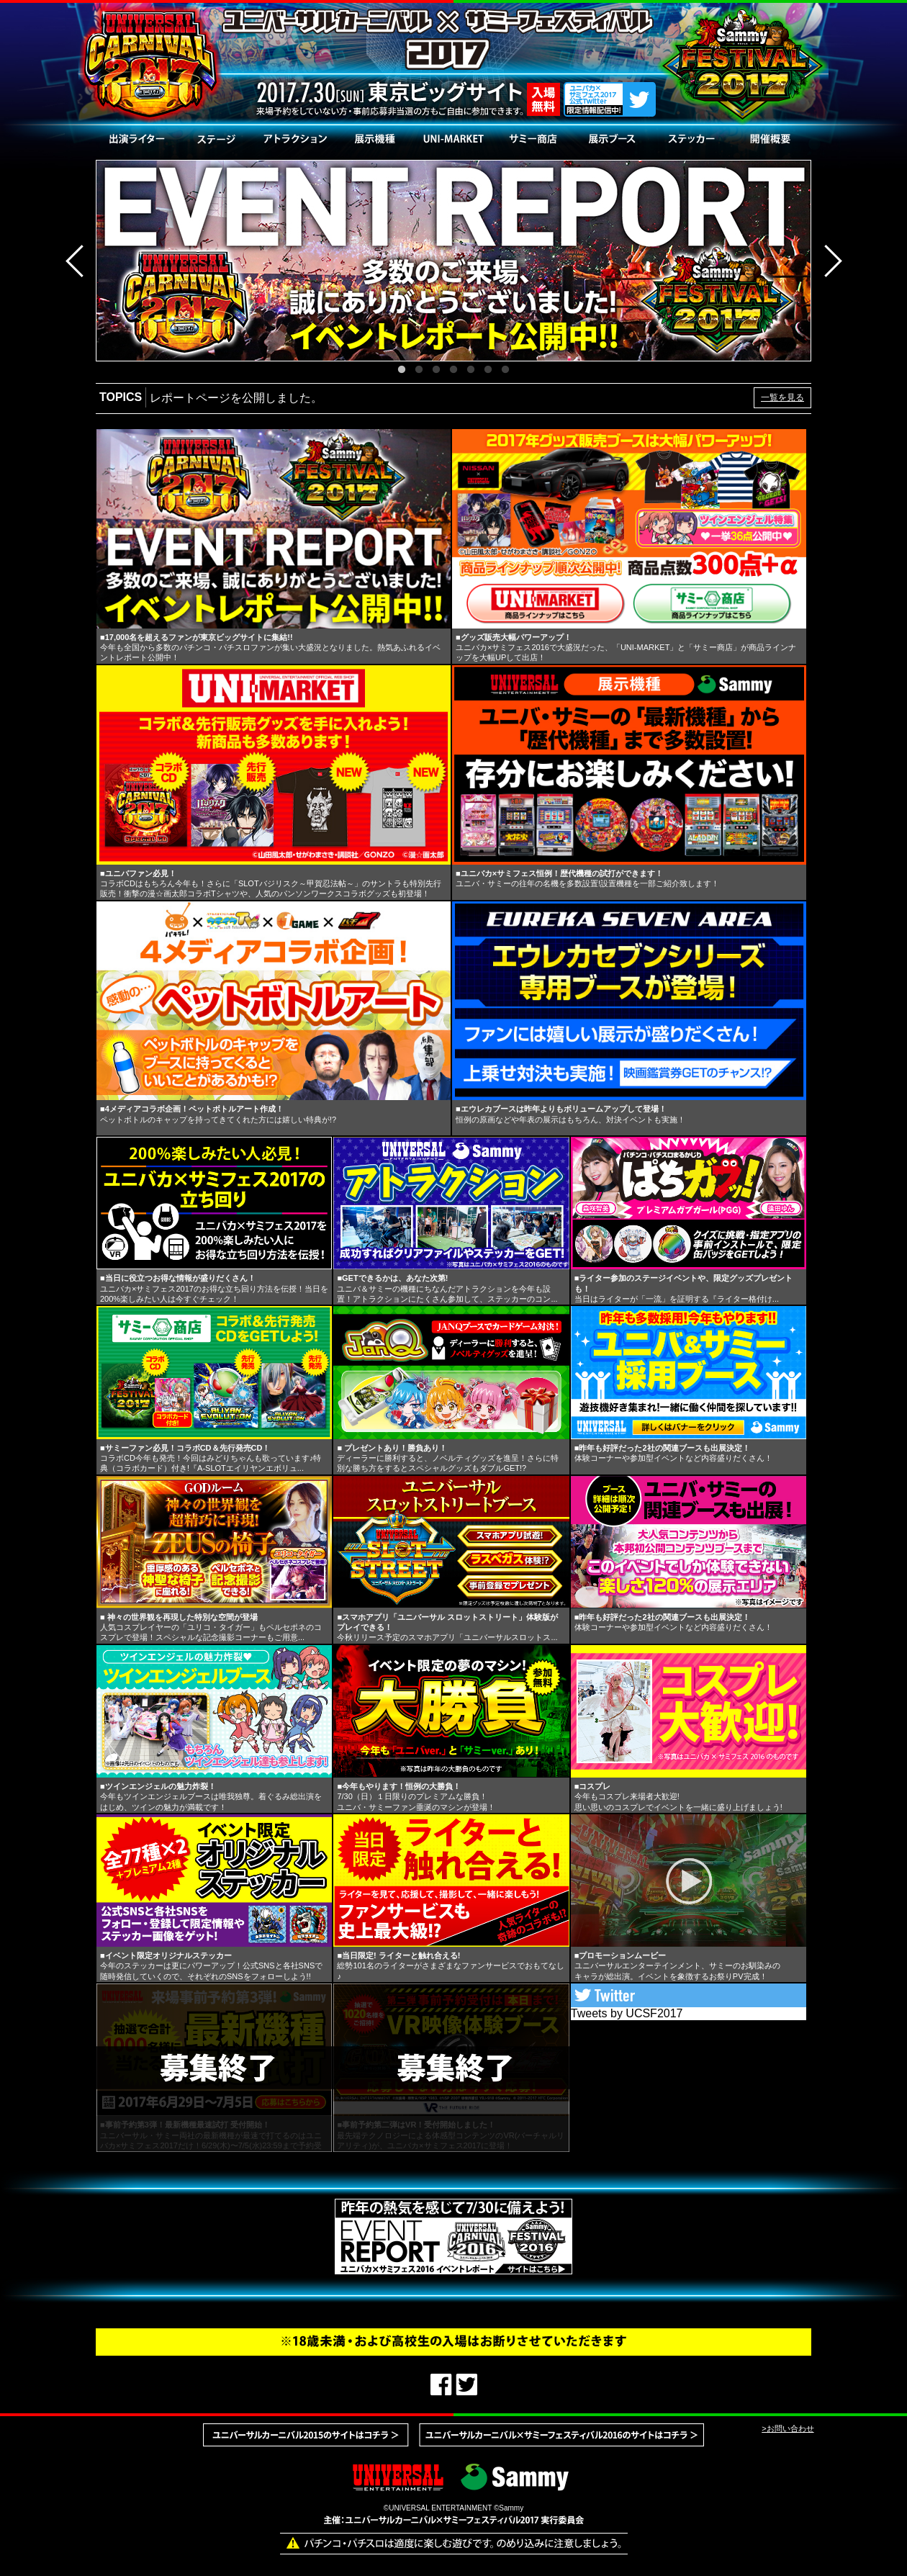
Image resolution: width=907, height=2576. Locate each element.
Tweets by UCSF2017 (627, 2013)
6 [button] (488, 370)
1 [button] (401, 370)
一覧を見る (782, 397)
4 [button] (453, 370)
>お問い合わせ (787, 2428)
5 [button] (471, 370)
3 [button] (436, 370)
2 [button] (419, 370)
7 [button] (505, 370)
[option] (453, 260)
